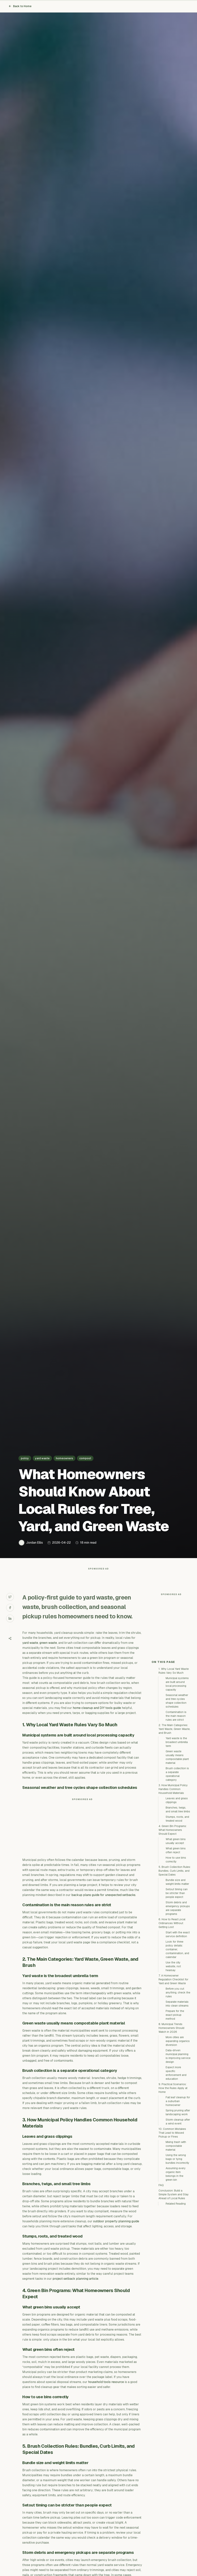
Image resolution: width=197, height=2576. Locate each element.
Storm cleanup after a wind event (178, 2190)
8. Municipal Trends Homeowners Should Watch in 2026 (171, 2097)
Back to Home (20, 6)
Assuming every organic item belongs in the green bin (176, 2243)
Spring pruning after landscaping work (178, 2181)
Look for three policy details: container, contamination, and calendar (177, 2018)
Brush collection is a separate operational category (177, 1843)
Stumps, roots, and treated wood (177, 1888)
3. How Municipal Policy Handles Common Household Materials (173, 1858)
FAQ (161, 2254)
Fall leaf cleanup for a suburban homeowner (178, 2170)
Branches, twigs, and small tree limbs (178, 1878)
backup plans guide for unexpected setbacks (103, 1903)
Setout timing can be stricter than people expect (177, 1962)
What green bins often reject (176, 1919)
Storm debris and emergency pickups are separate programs (178, 1977)
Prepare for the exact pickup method (175, 2084)
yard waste (30, 1650)
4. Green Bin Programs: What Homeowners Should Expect (173, 1899)
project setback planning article (75, 2286)
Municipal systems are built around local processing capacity (177, 1753)
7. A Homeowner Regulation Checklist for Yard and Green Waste (173, 2048)
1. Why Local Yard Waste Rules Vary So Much (174, 1740)
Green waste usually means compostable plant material (177, 1826)
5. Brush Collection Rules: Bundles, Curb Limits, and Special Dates (175, 1939)
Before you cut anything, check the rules (178, 2061)
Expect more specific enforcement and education (176, 2142)
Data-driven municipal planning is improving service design (178, 2125)
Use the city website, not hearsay (173, 2035)
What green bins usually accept (176, 1910)
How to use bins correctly (176, 1928)
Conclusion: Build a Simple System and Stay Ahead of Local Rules (174, 2263)
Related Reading (176, 2273)
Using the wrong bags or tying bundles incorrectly (177, 2228)
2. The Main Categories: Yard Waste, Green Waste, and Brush (174, 1798)
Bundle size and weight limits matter (177, 1951)
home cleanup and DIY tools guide (97, 1716)
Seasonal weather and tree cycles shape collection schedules (177, 1770)
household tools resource (106, 2390)
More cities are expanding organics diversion (178, 2110)
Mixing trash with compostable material (176, 2215)
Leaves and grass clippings (177, 1869)
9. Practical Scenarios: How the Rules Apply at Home (173, 2157)
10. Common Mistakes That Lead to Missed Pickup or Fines (172, 2201)
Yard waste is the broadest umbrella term (177, 1811)
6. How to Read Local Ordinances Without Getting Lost (172, 1992)
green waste (48, 1650)
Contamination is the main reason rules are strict (176, 1785)
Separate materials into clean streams (177, 2072)
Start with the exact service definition (178, 2003)
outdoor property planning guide (116, 2229)
